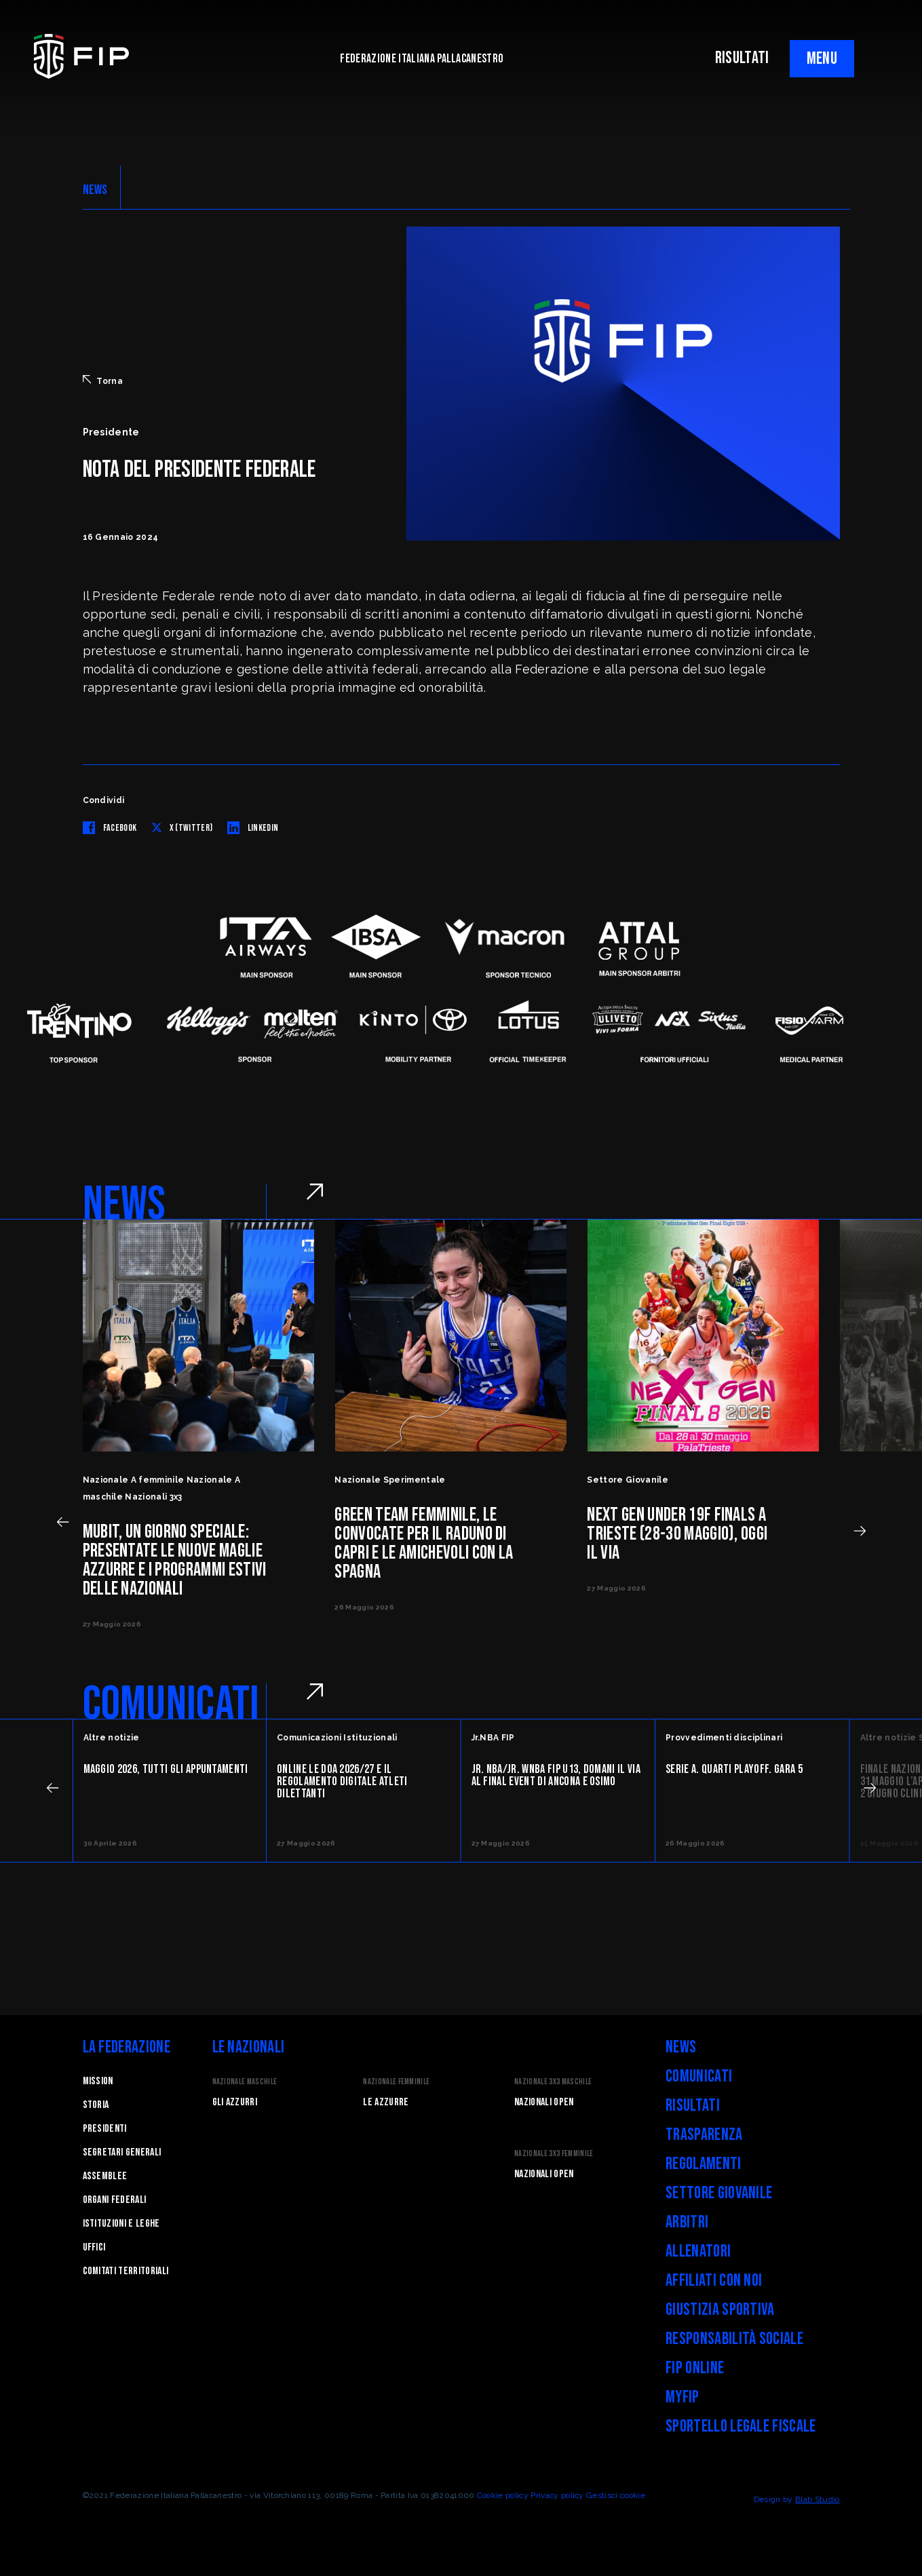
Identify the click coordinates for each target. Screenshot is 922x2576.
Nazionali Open (543, 2102)
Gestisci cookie (615, 2495)
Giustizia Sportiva (720, 2309)
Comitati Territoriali (126, 2271)
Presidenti (105, 2128)
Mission (98, 2081)
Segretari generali (122, 2152)
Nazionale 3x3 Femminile (553, 2154)
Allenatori (698, 2251)
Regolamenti (704, 2163)
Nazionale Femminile (396, 2082)
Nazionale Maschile (244, 2082)
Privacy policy (557, 2495)
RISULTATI (742, 58)
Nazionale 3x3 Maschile (553, 2082)
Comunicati (699, 2076)
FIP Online (695, 2368)
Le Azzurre (385, 2102)
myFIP (682, 2397)
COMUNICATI (171, 1704)
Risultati (693, 2105)
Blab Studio (817, 2499)
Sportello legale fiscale (741, 2426)
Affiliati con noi (714, 2280)
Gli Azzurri (235, 2102)
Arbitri (687, 2222)
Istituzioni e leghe (121, 2223)
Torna (103, 380)
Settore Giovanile (719, 2193)
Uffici (94, 2247)
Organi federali (115, 2199)
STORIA (96, 2105)
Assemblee (105, 2176)
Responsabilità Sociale (734, 2338)
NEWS (95, 190)
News (681, 2047)
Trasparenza (704, 2134)
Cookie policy (503, 2495)
